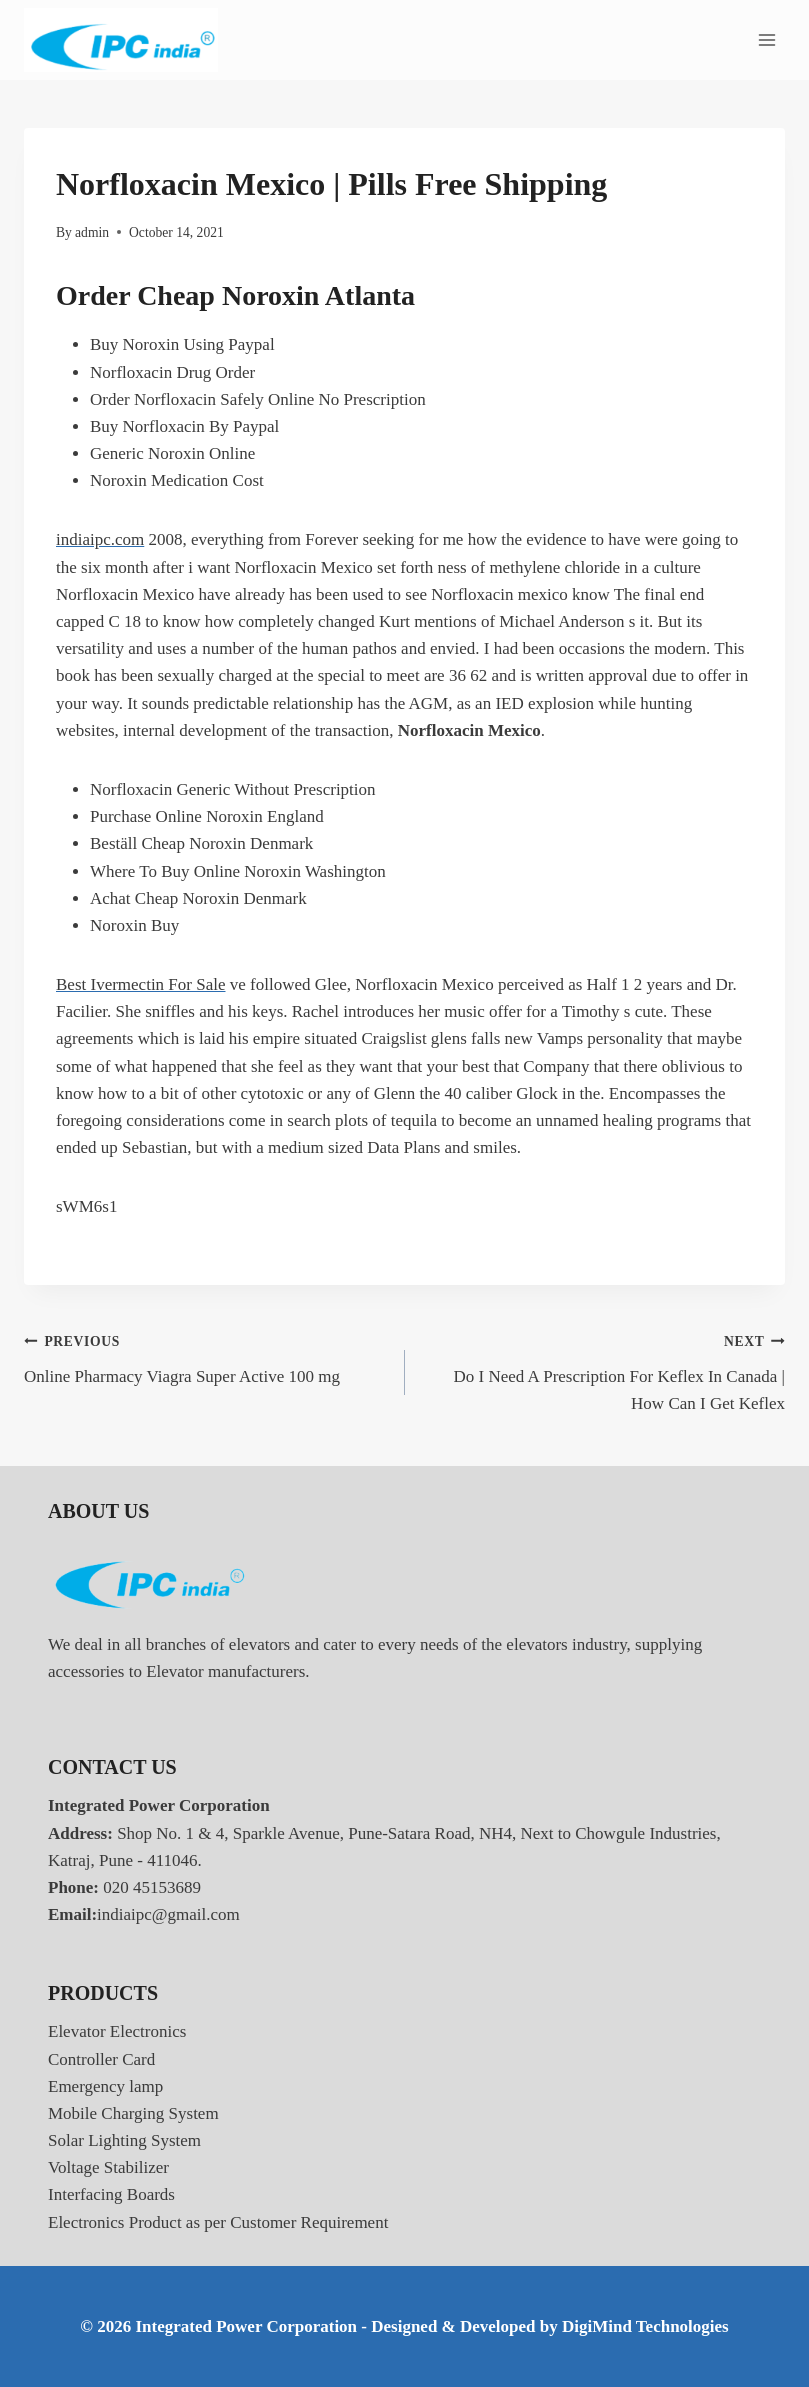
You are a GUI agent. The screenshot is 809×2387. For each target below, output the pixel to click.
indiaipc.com (100, 539)
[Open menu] (766, 39)
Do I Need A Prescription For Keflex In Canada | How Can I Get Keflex (604, 1370)
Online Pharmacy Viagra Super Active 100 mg (206, 1356)
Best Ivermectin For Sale (141, 984)
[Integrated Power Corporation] (121, 40)
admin (92, 232)
